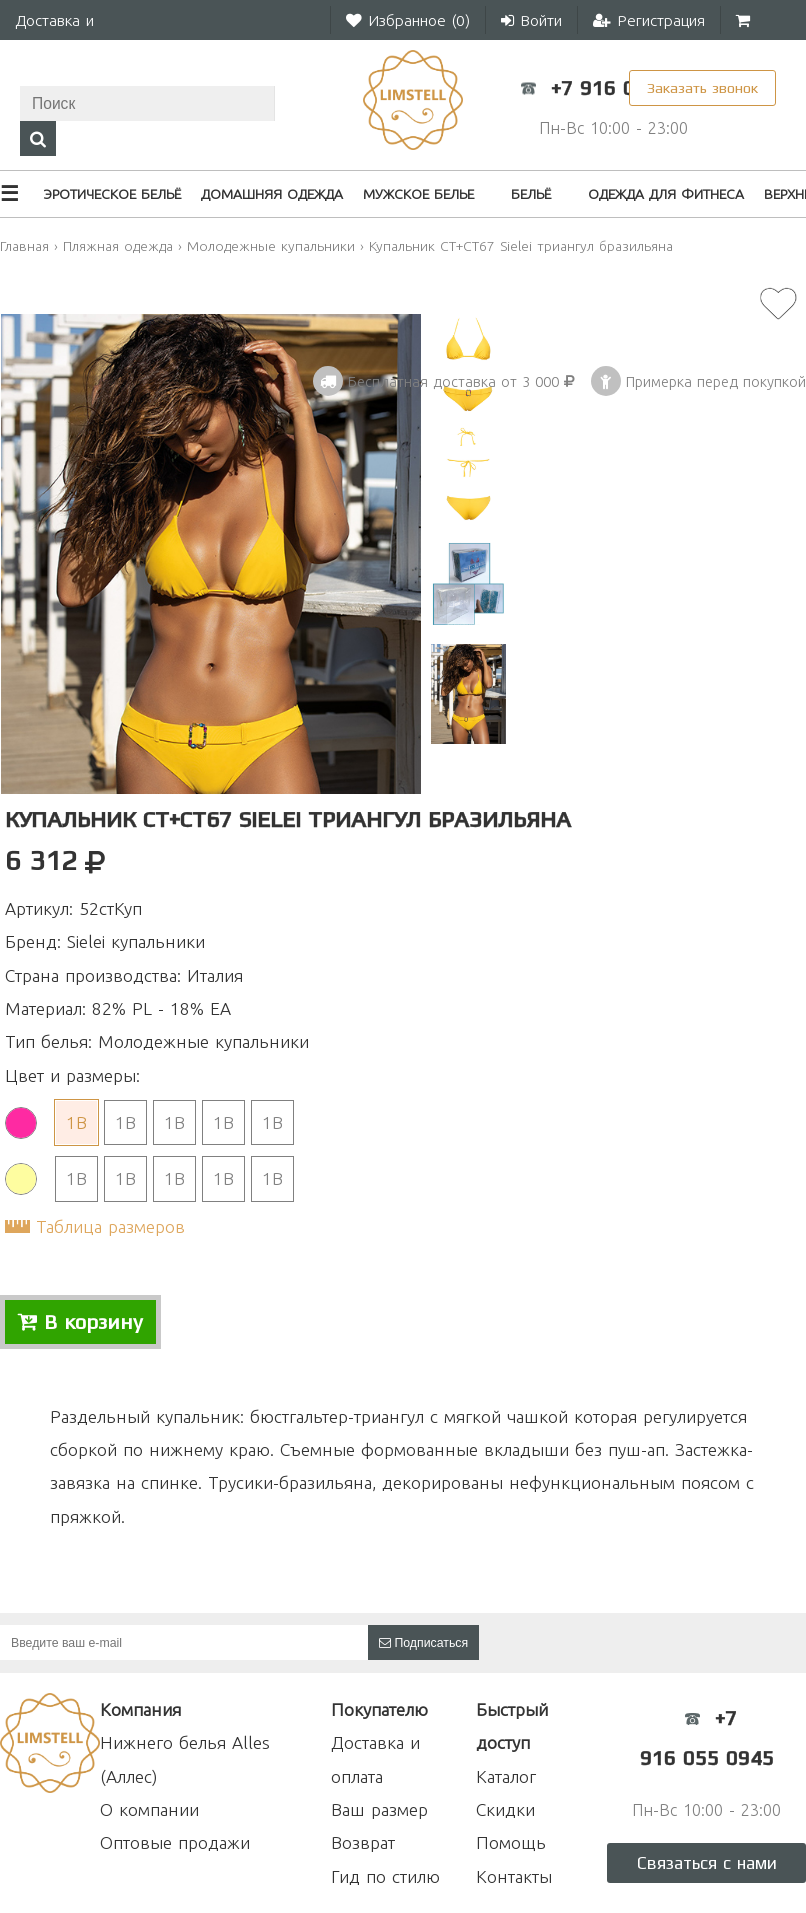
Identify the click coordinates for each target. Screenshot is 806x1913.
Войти (531, 20)
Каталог (506, 1776)
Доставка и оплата (375, 1759)
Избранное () (408, 20)
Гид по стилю (385, 1876)
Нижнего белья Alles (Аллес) (185, 1759)
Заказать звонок (702, 87)
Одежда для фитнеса (666, 194)
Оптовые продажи (175, 1842)
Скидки (505, 1809)
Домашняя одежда (272, 194)
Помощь (511, 1842)
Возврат (363, 1842)
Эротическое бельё (112, 194)
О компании (149, 1809)
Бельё (531, 194)
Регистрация (649, 20)
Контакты (514, 1876)
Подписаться (423, 1643)
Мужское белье (418, 194)
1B (76, 1122)
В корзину (80, 1322)
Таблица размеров (110, 1226)
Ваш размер (379, 1809)
